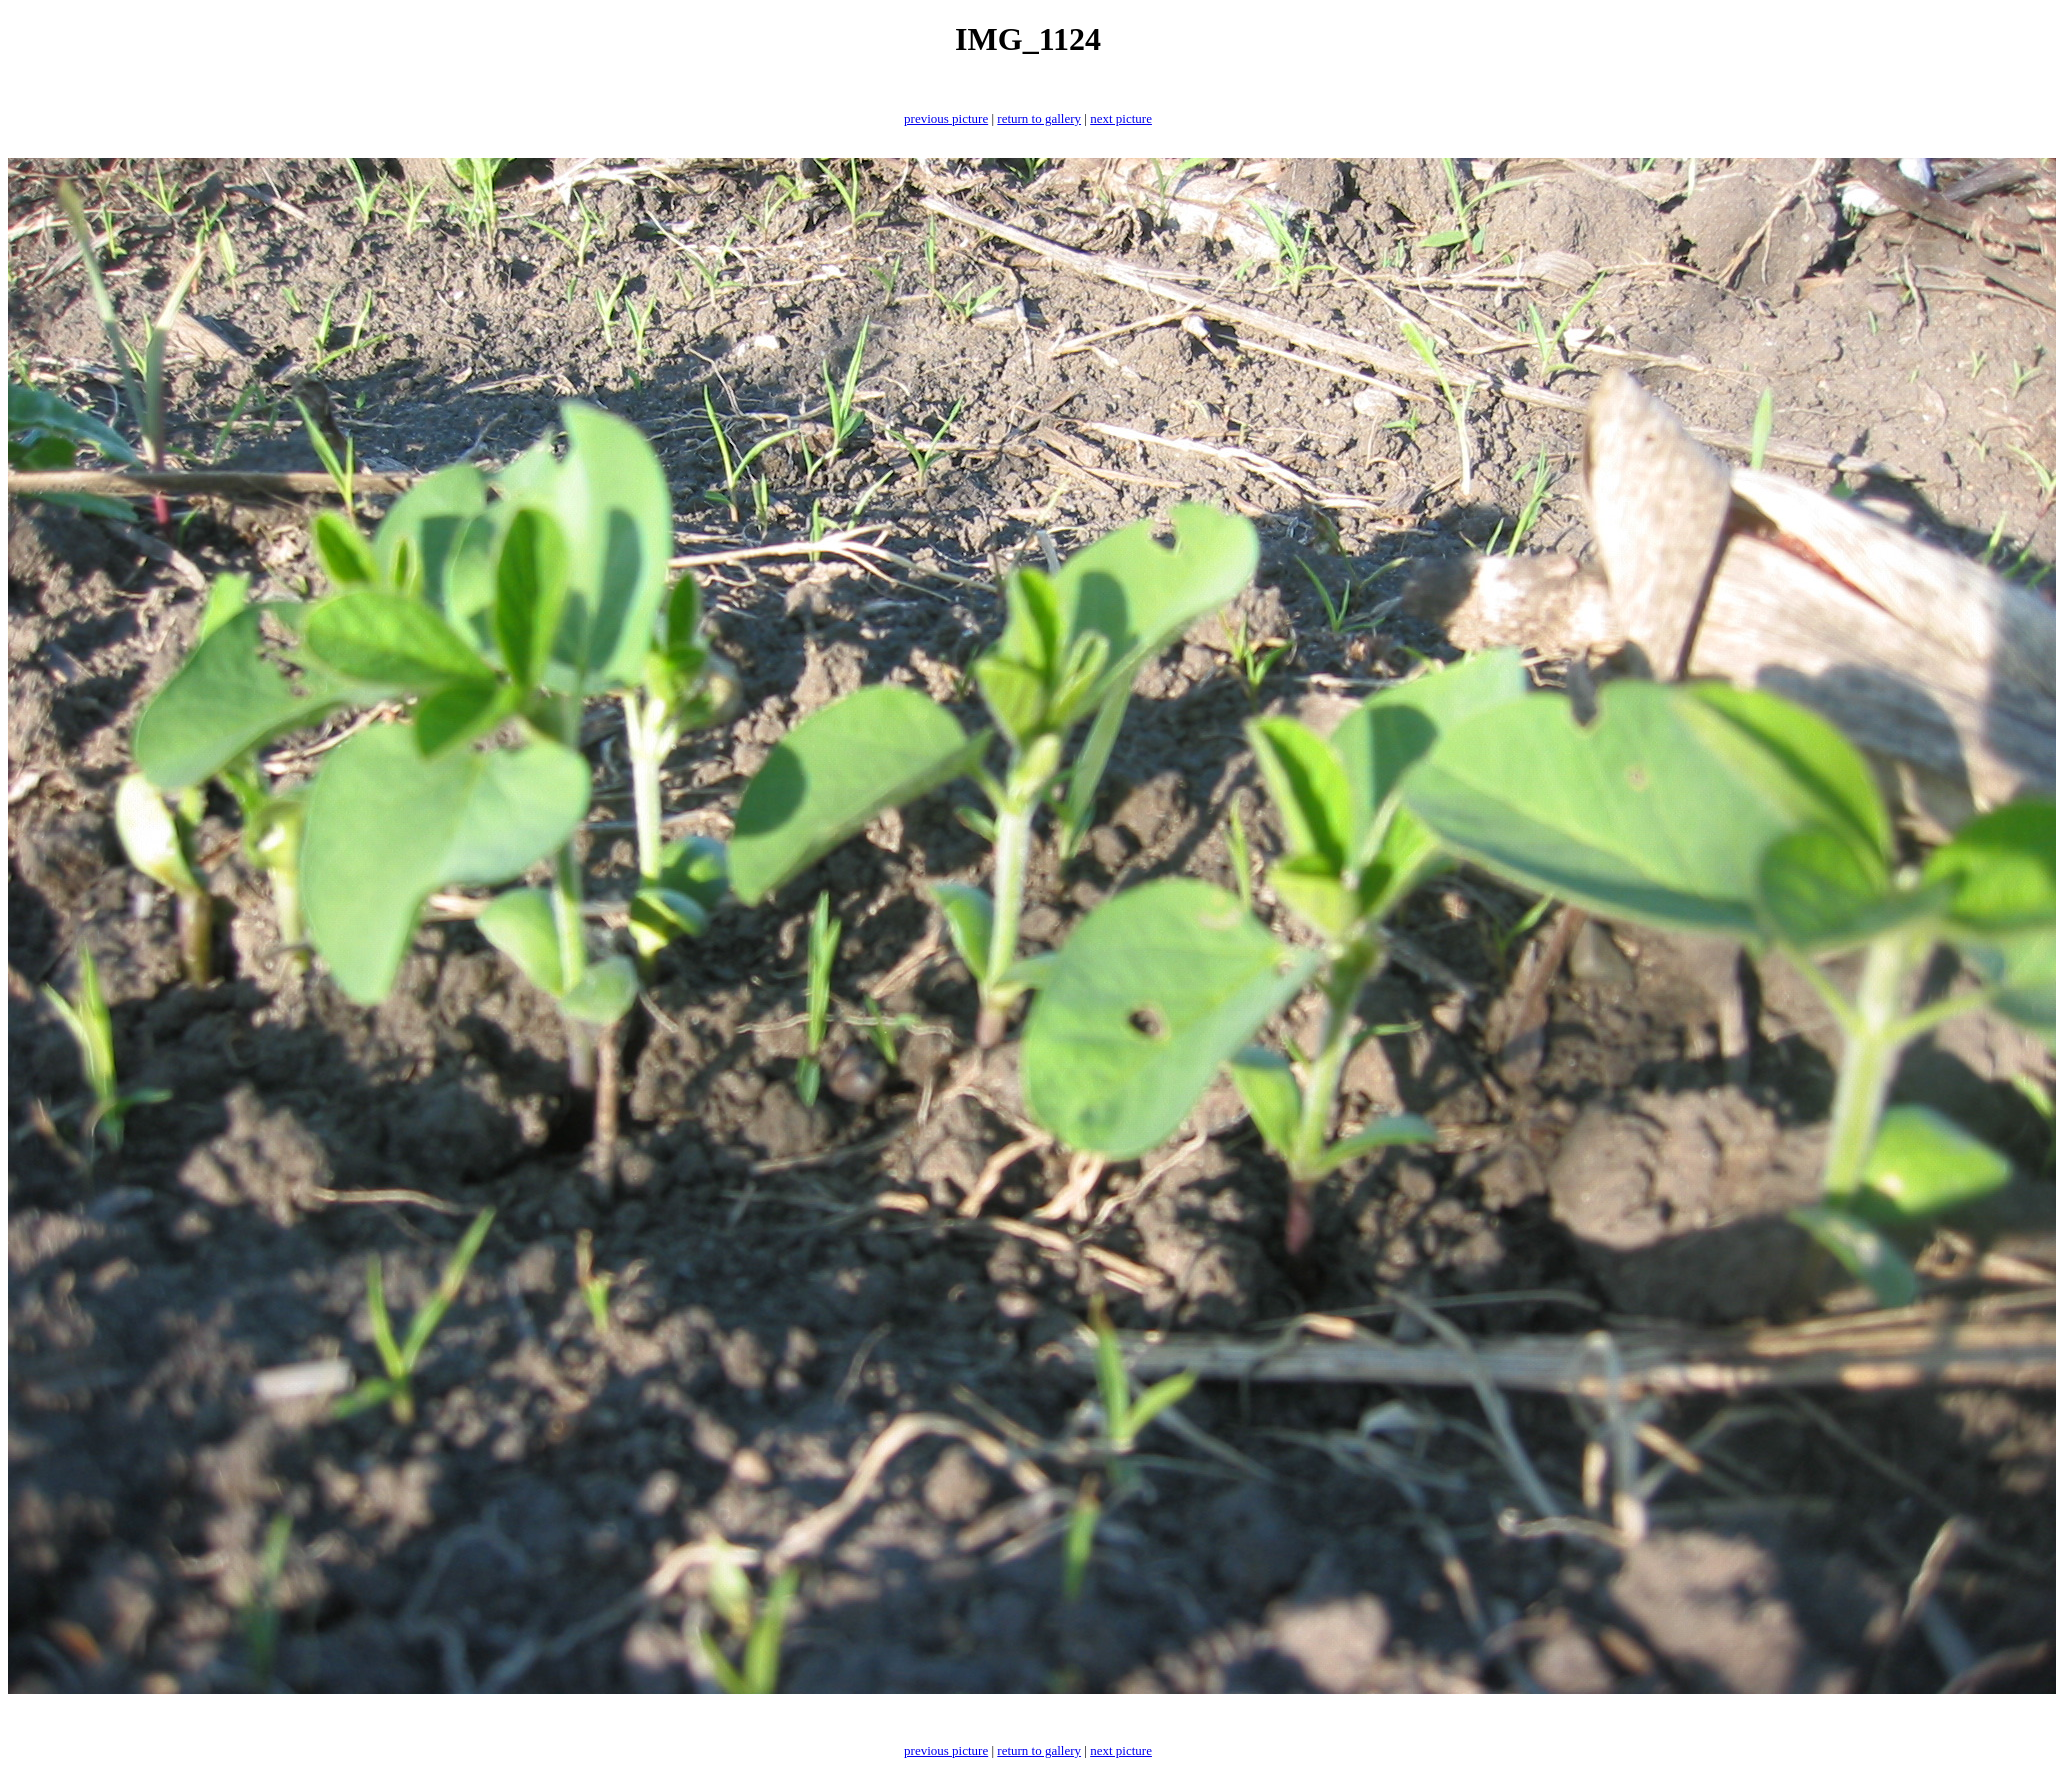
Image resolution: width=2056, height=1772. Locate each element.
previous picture (946, 118)
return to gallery (1039, 118)
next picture (1121, 118)
